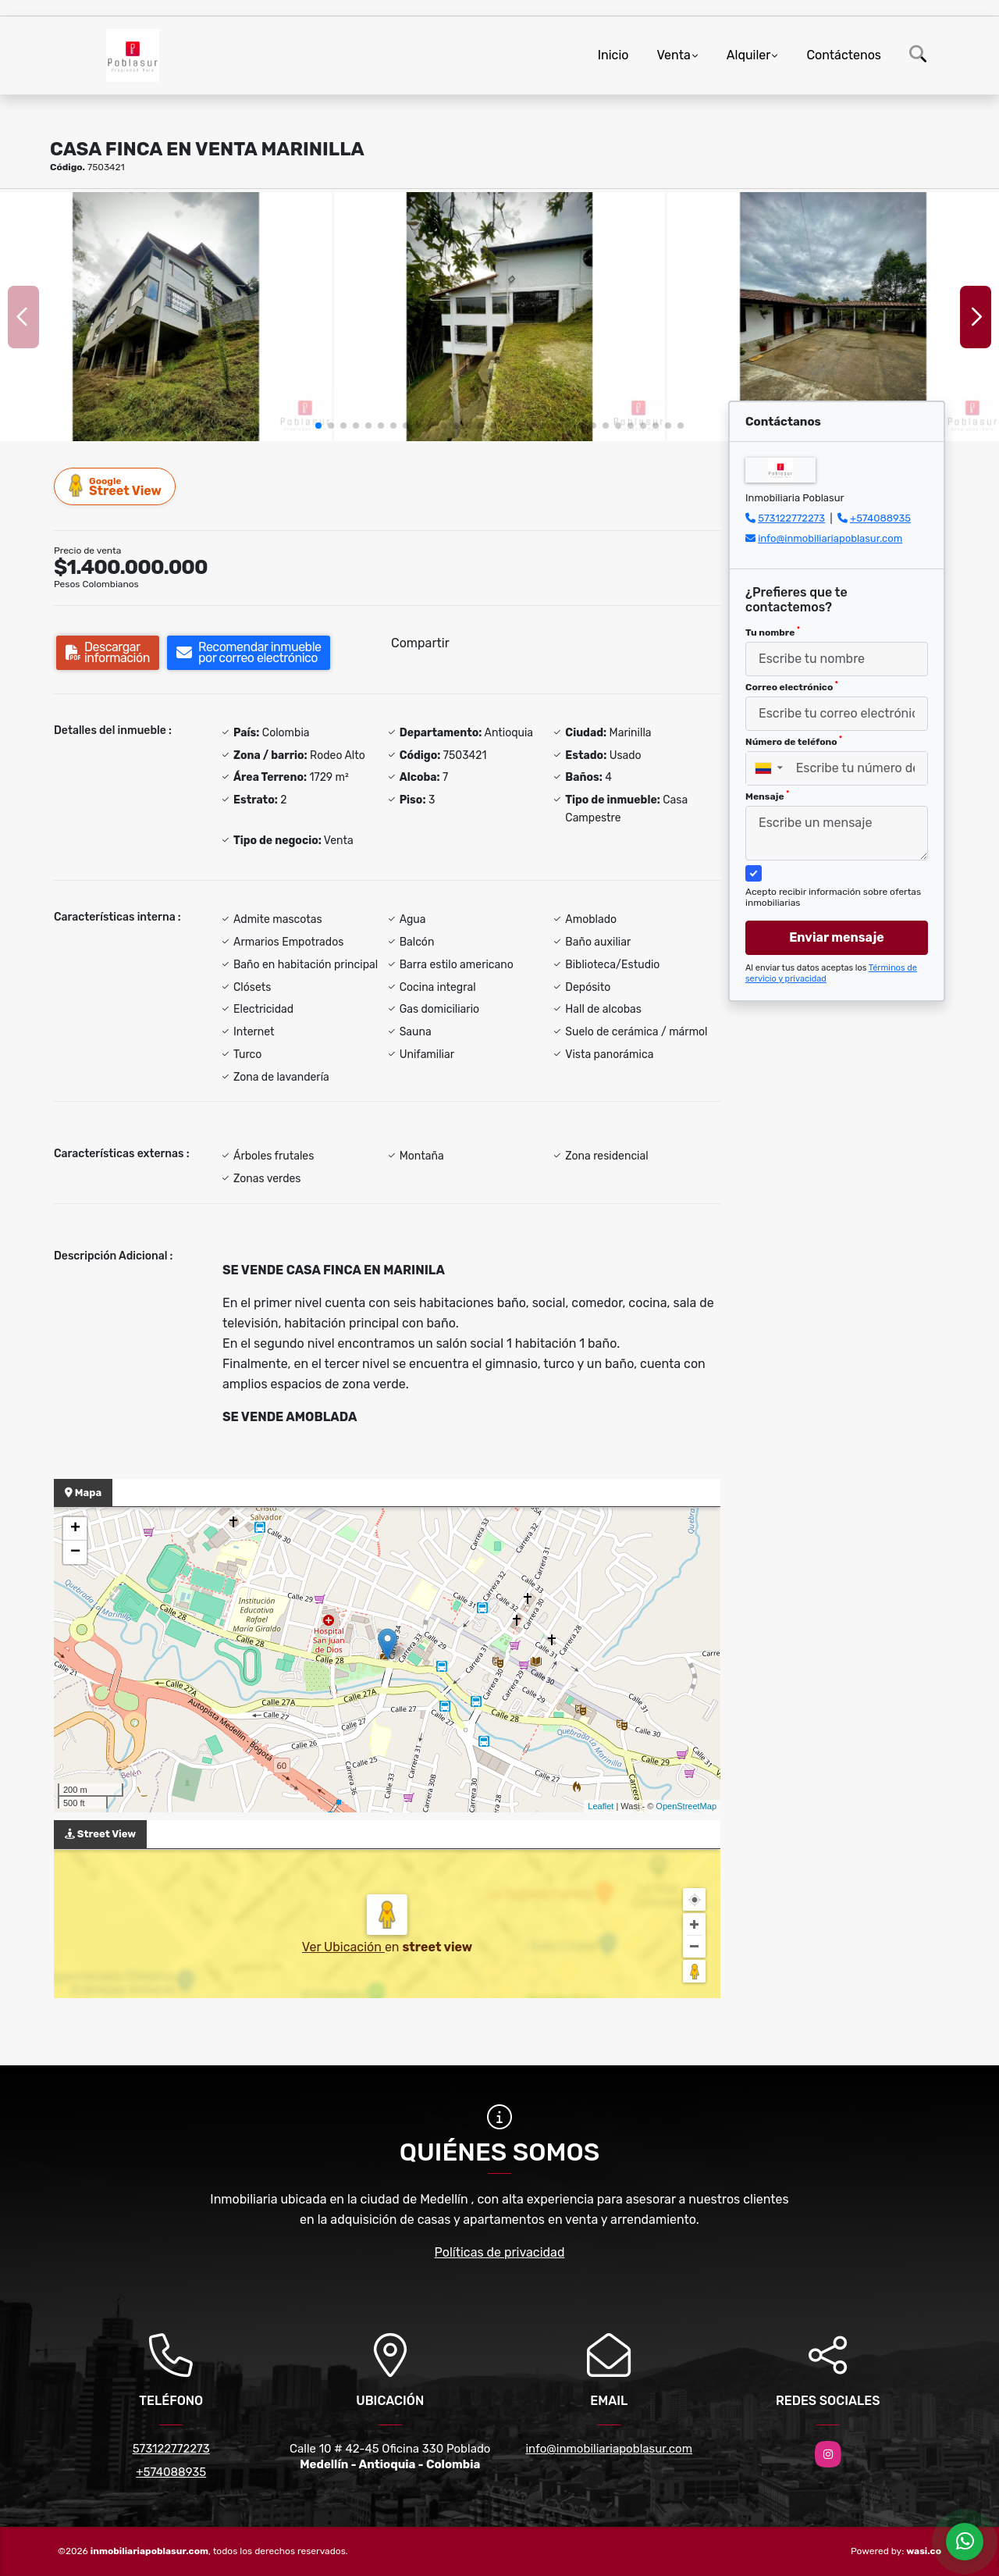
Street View (115, 486)
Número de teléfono (793, 741)
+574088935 (880, 518)
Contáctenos (843, 55)
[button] (318, 425)
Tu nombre (772, 631)
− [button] (75, 1552)
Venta (673, 55)
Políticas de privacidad (500, 2252)
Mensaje (767, 795)
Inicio (613, 55)
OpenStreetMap (686, 1806)
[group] (166, 316)
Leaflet (600, 1806)
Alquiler (749, 55)
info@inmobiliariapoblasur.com (830, 538)
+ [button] (75, 1529)
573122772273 (791, 518)
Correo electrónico (791, 686)
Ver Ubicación (343, 1947)
